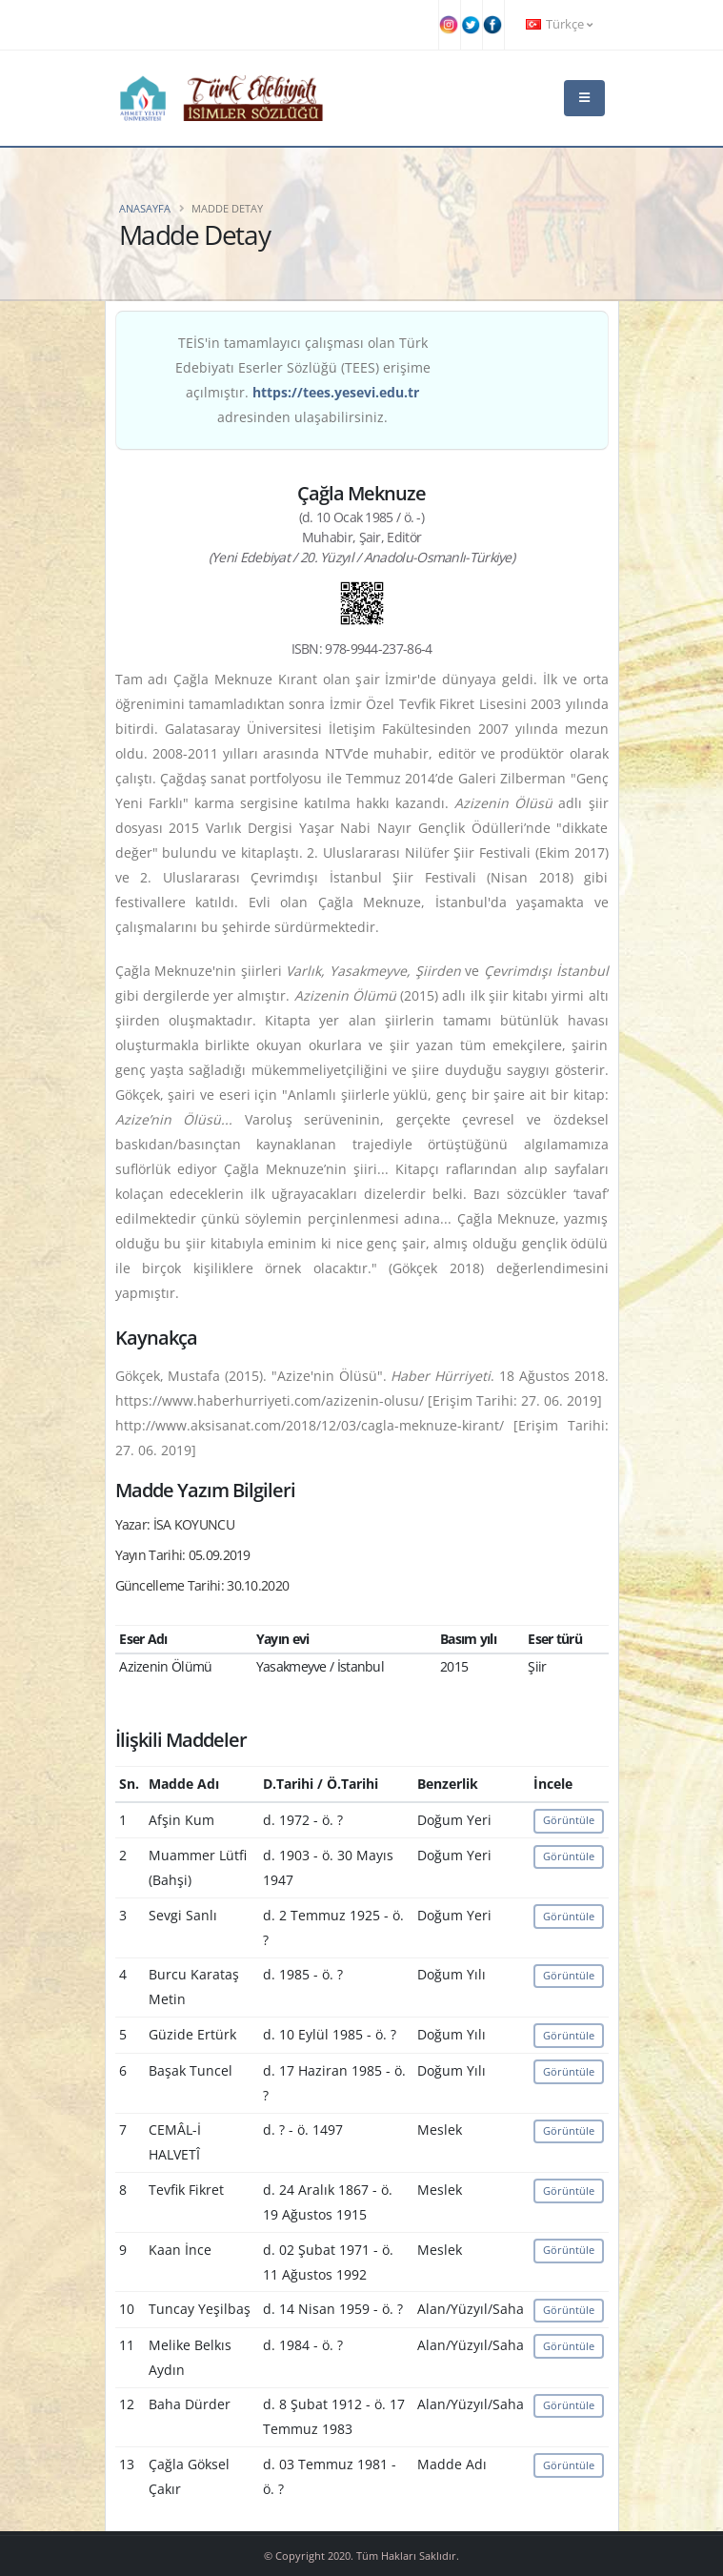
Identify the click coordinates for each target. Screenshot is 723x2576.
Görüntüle (568, 1820)
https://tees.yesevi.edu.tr (335, 392)
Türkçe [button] (559, 24)
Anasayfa (145, 208)
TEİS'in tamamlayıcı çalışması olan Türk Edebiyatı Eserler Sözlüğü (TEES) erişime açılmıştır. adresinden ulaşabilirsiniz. (303, 380)
